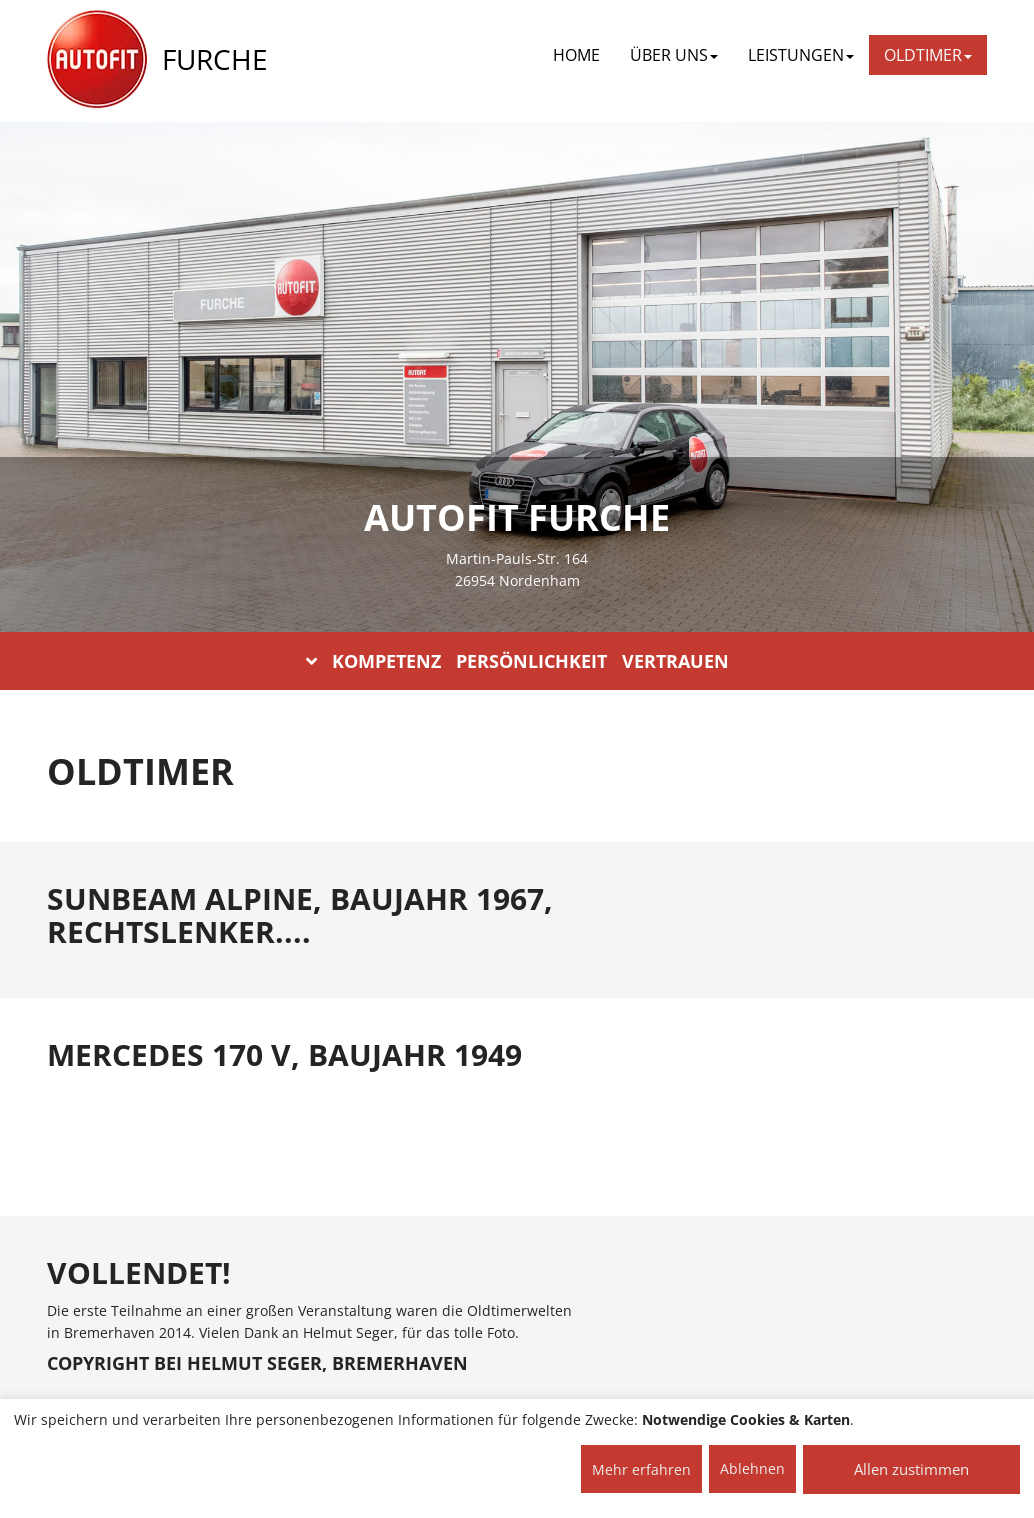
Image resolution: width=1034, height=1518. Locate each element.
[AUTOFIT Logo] (97, 60)
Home (576, 55)
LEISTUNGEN (801, 55)
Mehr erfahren (641, 1469)
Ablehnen (752, 1468)
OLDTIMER (928, 55)
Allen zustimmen (911, 1469)
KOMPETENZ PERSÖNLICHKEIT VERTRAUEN (517, 661)
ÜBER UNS (674, 55)
